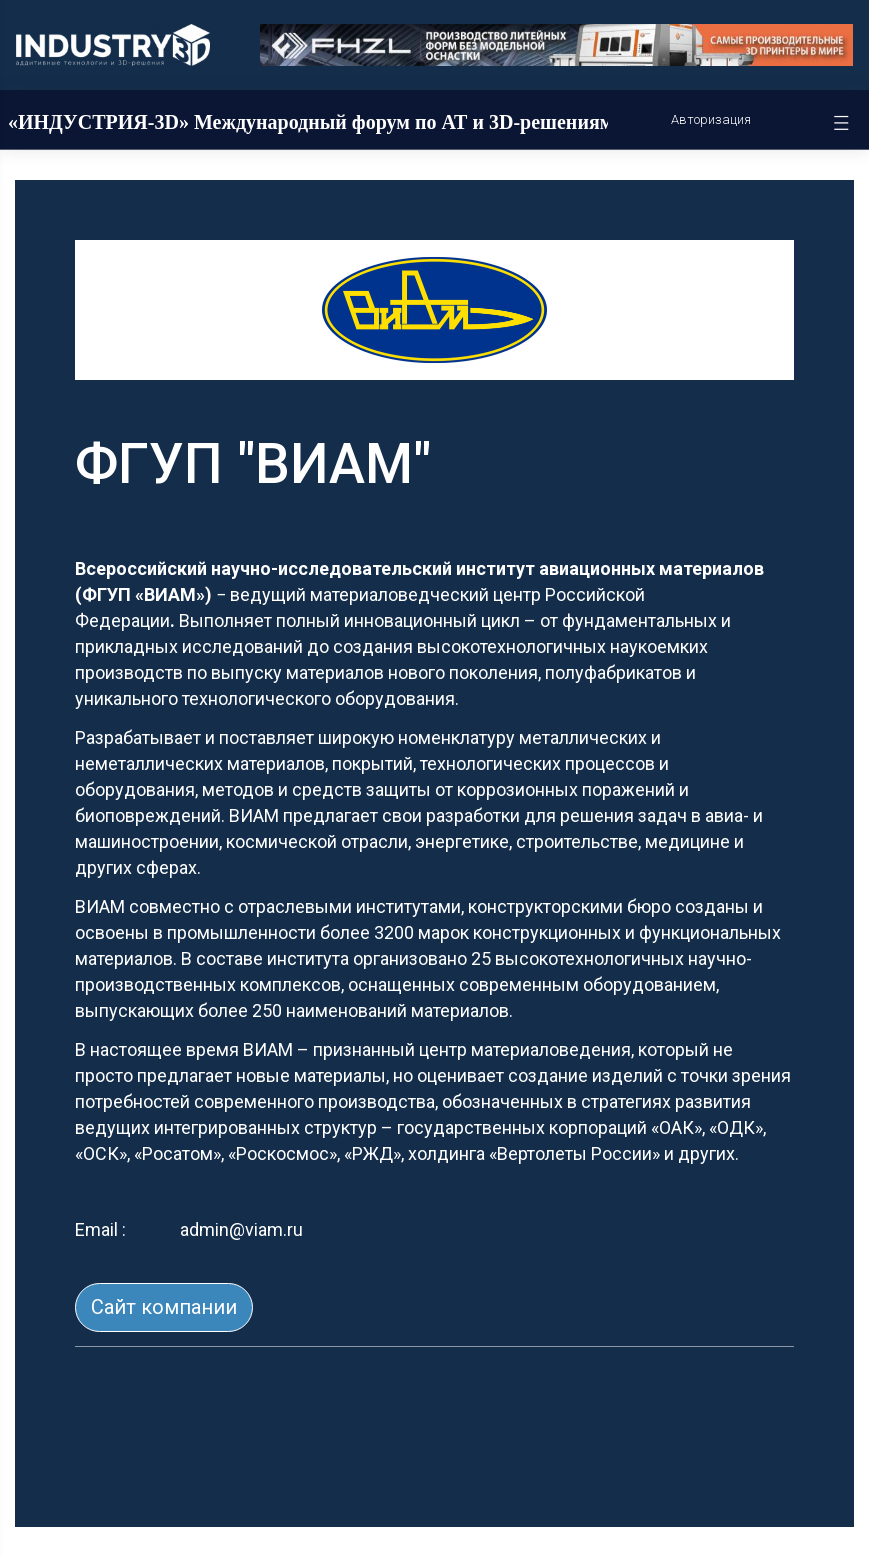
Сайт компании (164, 1307)
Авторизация (711, 119)
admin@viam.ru (241, 1229)
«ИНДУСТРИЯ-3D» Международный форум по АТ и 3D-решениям (310, 122)
